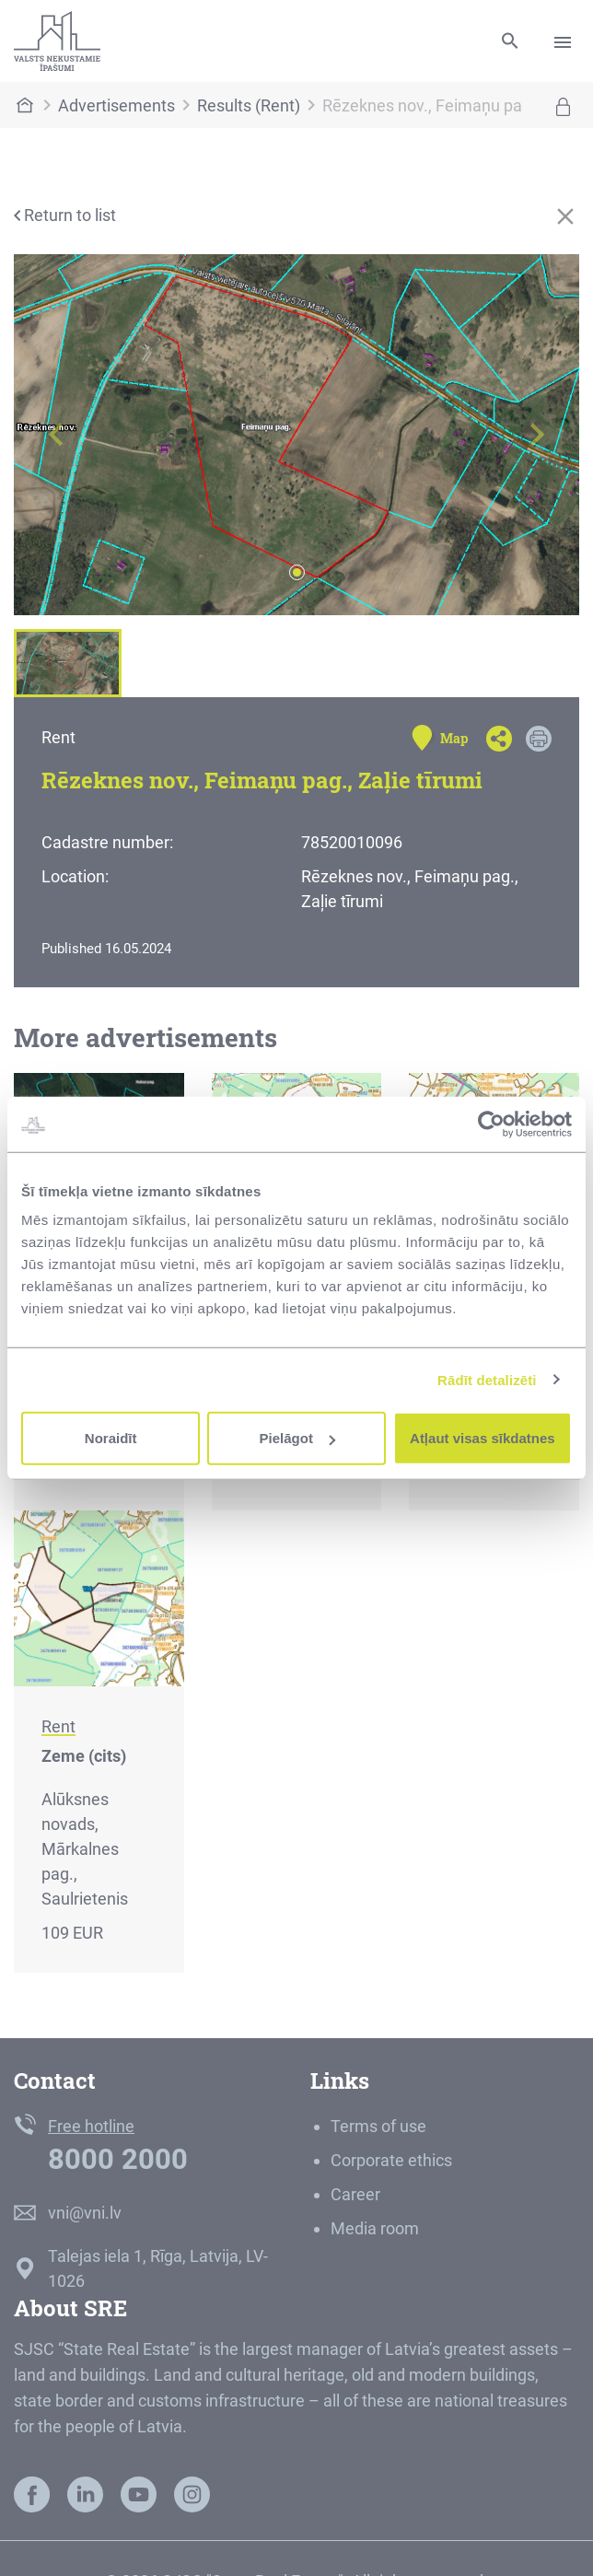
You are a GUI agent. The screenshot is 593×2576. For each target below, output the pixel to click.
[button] (56, 434)
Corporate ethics (391, 2160)
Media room (375, 2228)
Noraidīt (111, 1438)
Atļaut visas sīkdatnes (482, 1438)
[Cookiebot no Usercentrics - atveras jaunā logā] (491, 1123)
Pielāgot (297, 1438)
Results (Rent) (248, 105)
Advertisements (116, 105)
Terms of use (378, 2126)
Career (355, 2194)
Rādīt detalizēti (486, 1379)
